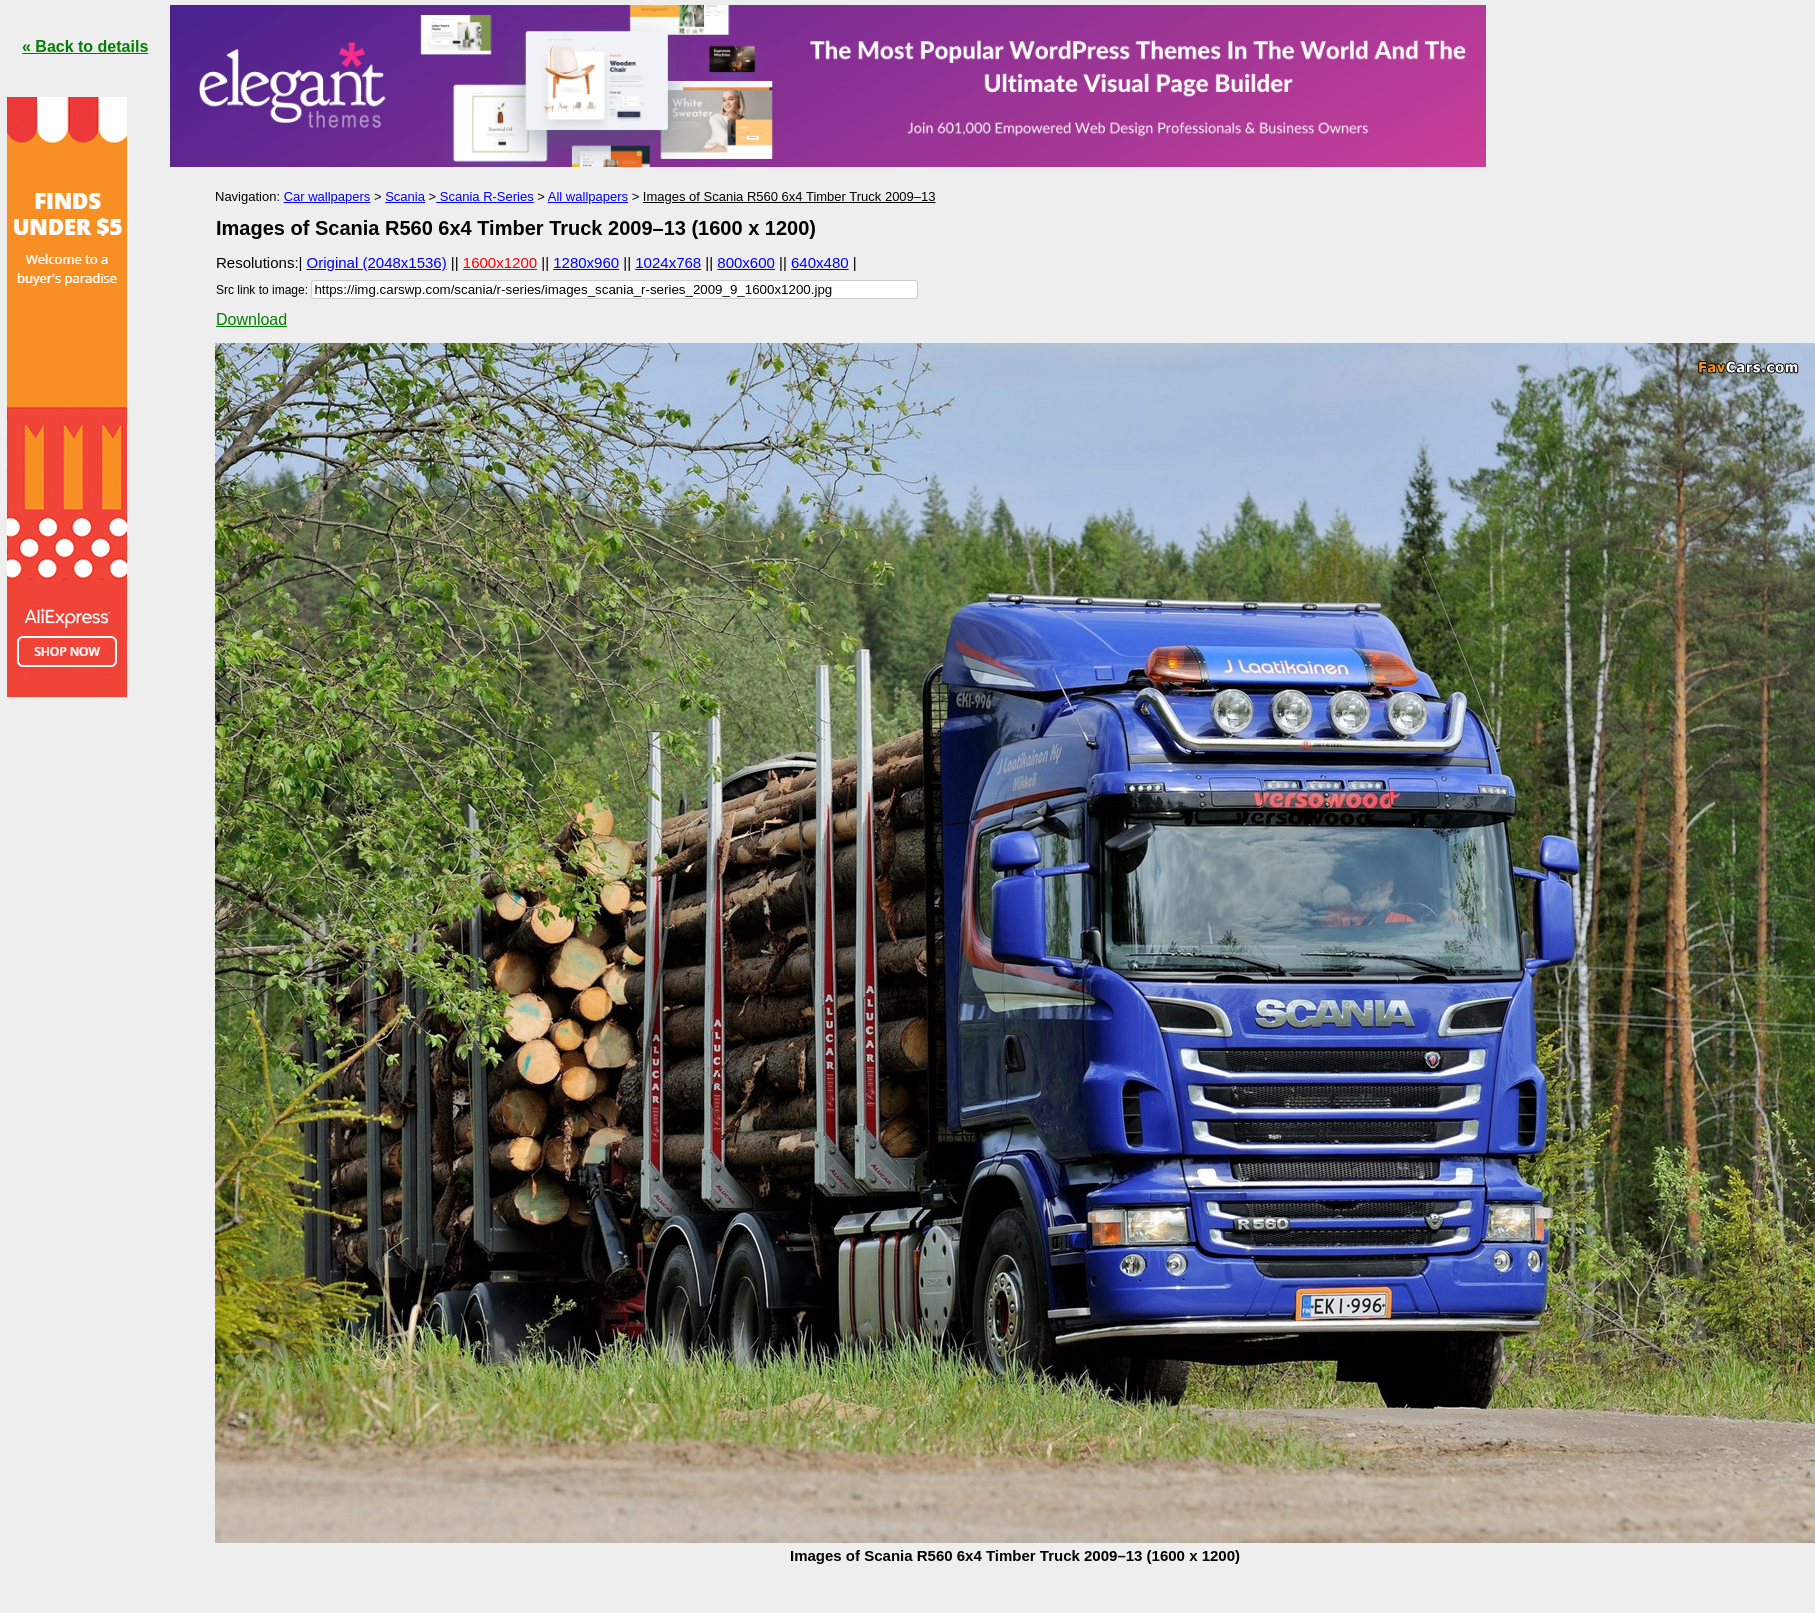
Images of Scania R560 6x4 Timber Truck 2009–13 (789, 196)
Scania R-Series (485, 196)
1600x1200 (500, 262)
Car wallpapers (327, 196)
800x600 (746, 262)
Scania (405, 196)
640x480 (820, 262)
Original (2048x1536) (377, 262)
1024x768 (668, 262)
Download (251, 319)
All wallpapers (588, 196)
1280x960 (586, 262)
